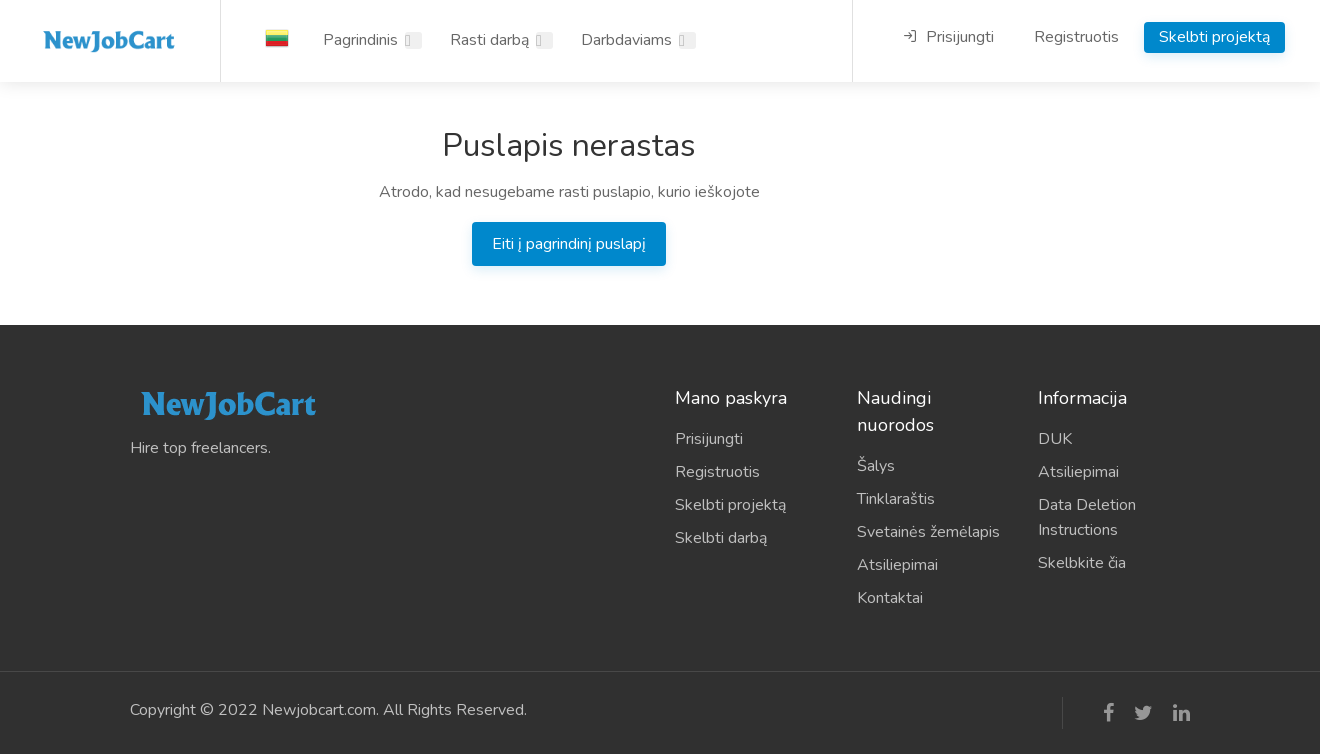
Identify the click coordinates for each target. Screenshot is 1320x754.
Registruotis (1076, 37)
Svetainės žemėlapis (928, 532)
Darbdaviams (626, 40)
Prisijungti (948, 37)
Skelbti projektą (1214, 37)
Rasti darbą (489, 40)
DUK (1055, 439)
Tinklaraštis (896, 499)
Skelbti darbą (721, 538)
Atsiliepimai (897, 565)
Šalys (876, 466)
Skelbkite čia (1082, 563)
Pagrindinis (360, 40)
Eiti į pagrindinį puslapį (569, 244)
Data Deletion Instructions (1087, 517)
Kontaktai (890, 598)
